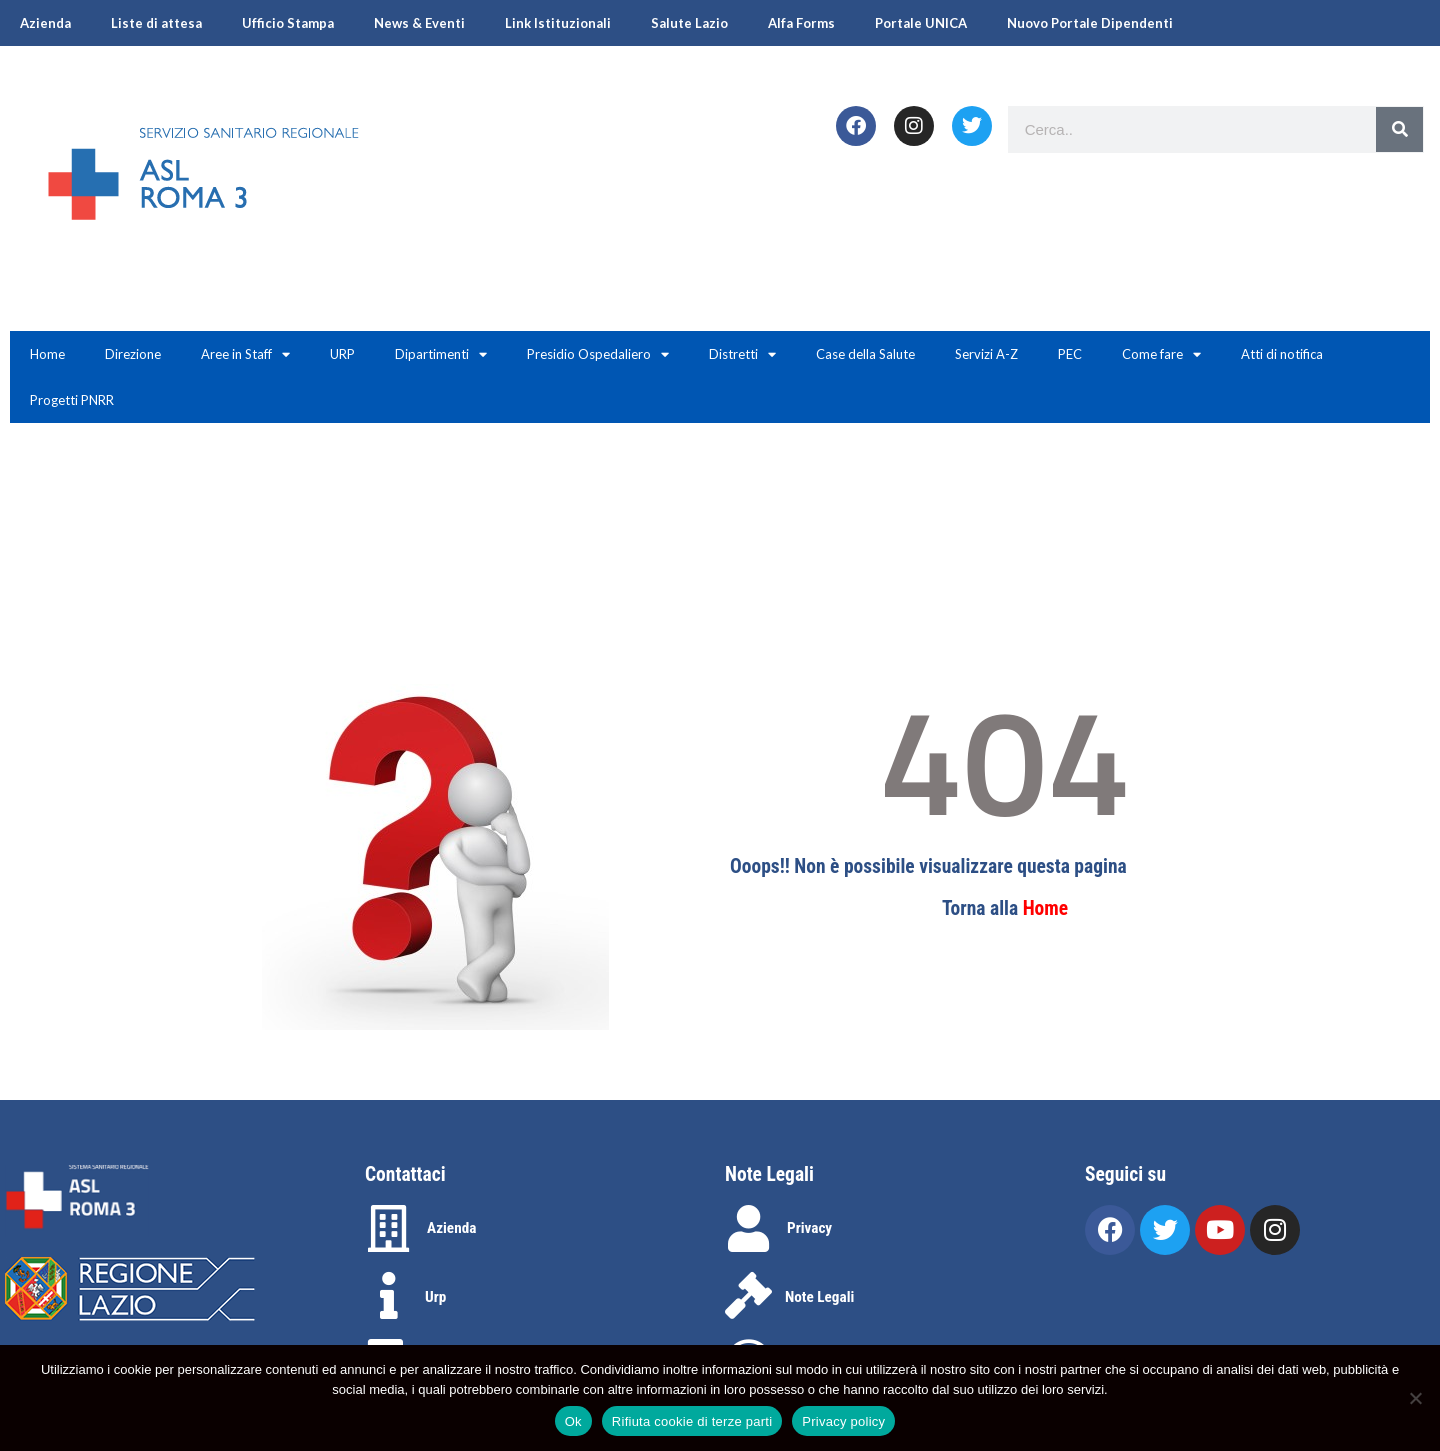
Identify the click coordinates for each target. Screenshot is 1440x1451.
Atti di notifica (1282, 354)
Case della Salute (865, 354)
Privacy (809, 1228)
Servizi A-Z (986, 354)
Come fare (1161, 354)
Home (47, 354)
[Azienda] (388, 1228)
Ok (573, 1421)
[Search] (1399, 129)
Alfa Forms (801, 23)
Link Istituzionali (558, 23)
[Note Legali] (748, 1295)
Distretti (742, 354)
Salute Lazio (689, 23)
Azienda (45, 23)
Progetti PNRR (72, 400)
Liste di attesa (156, 23)
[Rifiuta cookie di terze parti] (1415, 1398)
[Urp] (388, 1295)
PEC (1070, 354)
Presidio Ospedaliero (598, 354)
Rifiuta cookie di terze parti (692, 1421)
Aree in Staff (245, 354)
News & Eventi (419, 23)
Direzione (133, 354)
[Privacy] (748, 1228)
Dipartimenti (441, 354)
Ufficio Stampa (288, 23)
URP (342, 354)
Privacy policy (843, 1421)
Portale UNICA (921, 23)
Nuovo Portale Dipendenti (1090, 23)
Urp (435, 1297)
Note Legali (819, 1297)
